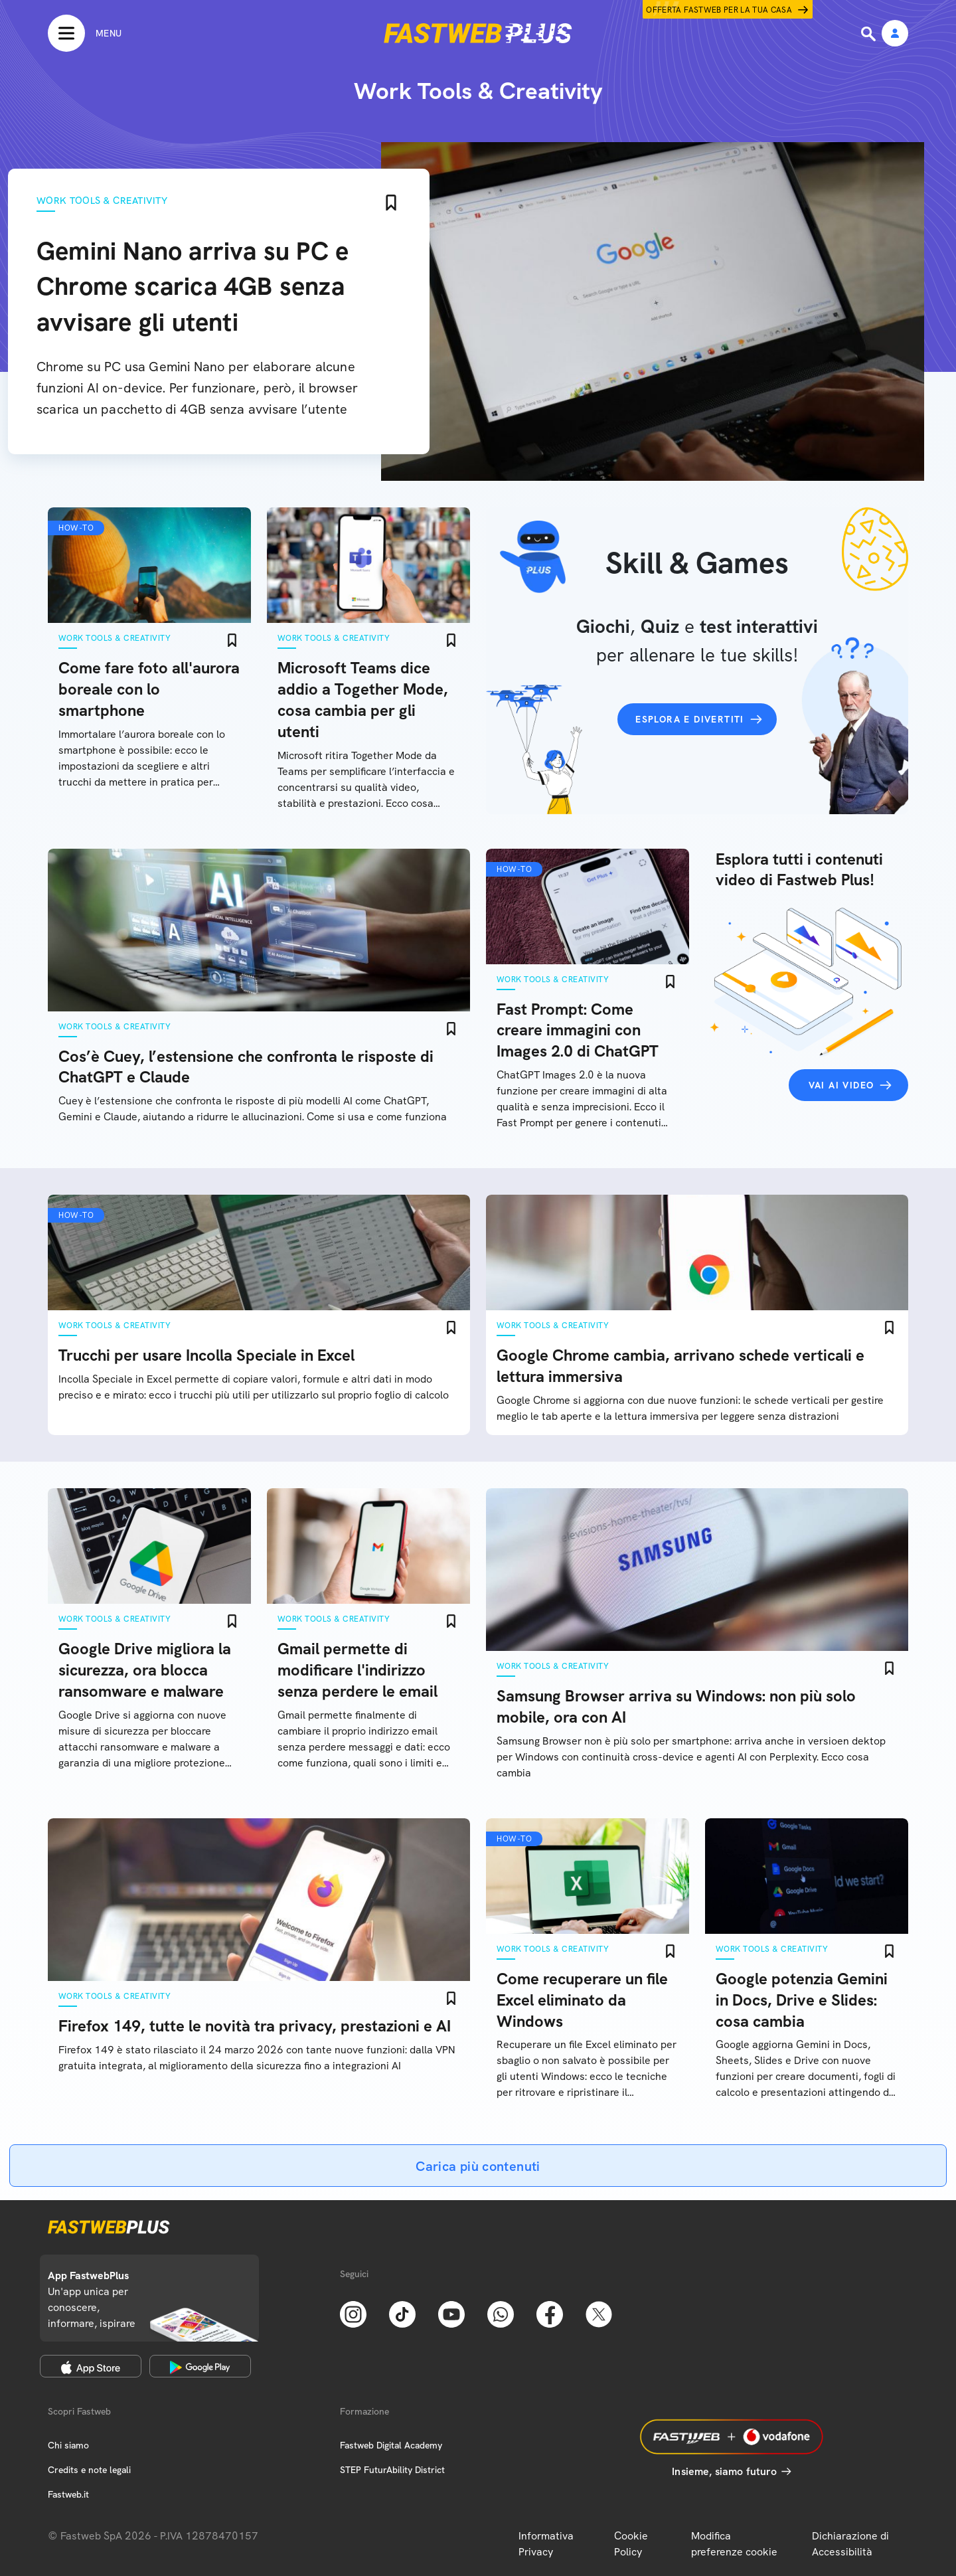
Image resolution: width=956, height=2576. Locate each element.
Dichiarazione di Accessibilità (850, 2544)
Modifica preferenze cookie (734, 2544)
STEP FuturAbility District (392, 2470)
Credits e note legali (89, 2470)
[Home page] (478, 33)
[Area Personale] (895, 34)
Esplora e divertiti (689, 719)
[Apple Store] (90, 2366)
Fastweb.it (68, 2494)
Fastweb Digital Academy (391, 2445)
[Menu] (84, 33)
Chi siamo (68, 2445)
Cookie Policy (631, 2544)
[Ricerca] (870, 33)
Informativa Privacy (546, 2544)
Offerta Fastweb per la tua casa (719, 10)
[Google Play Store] (200, 2366)
